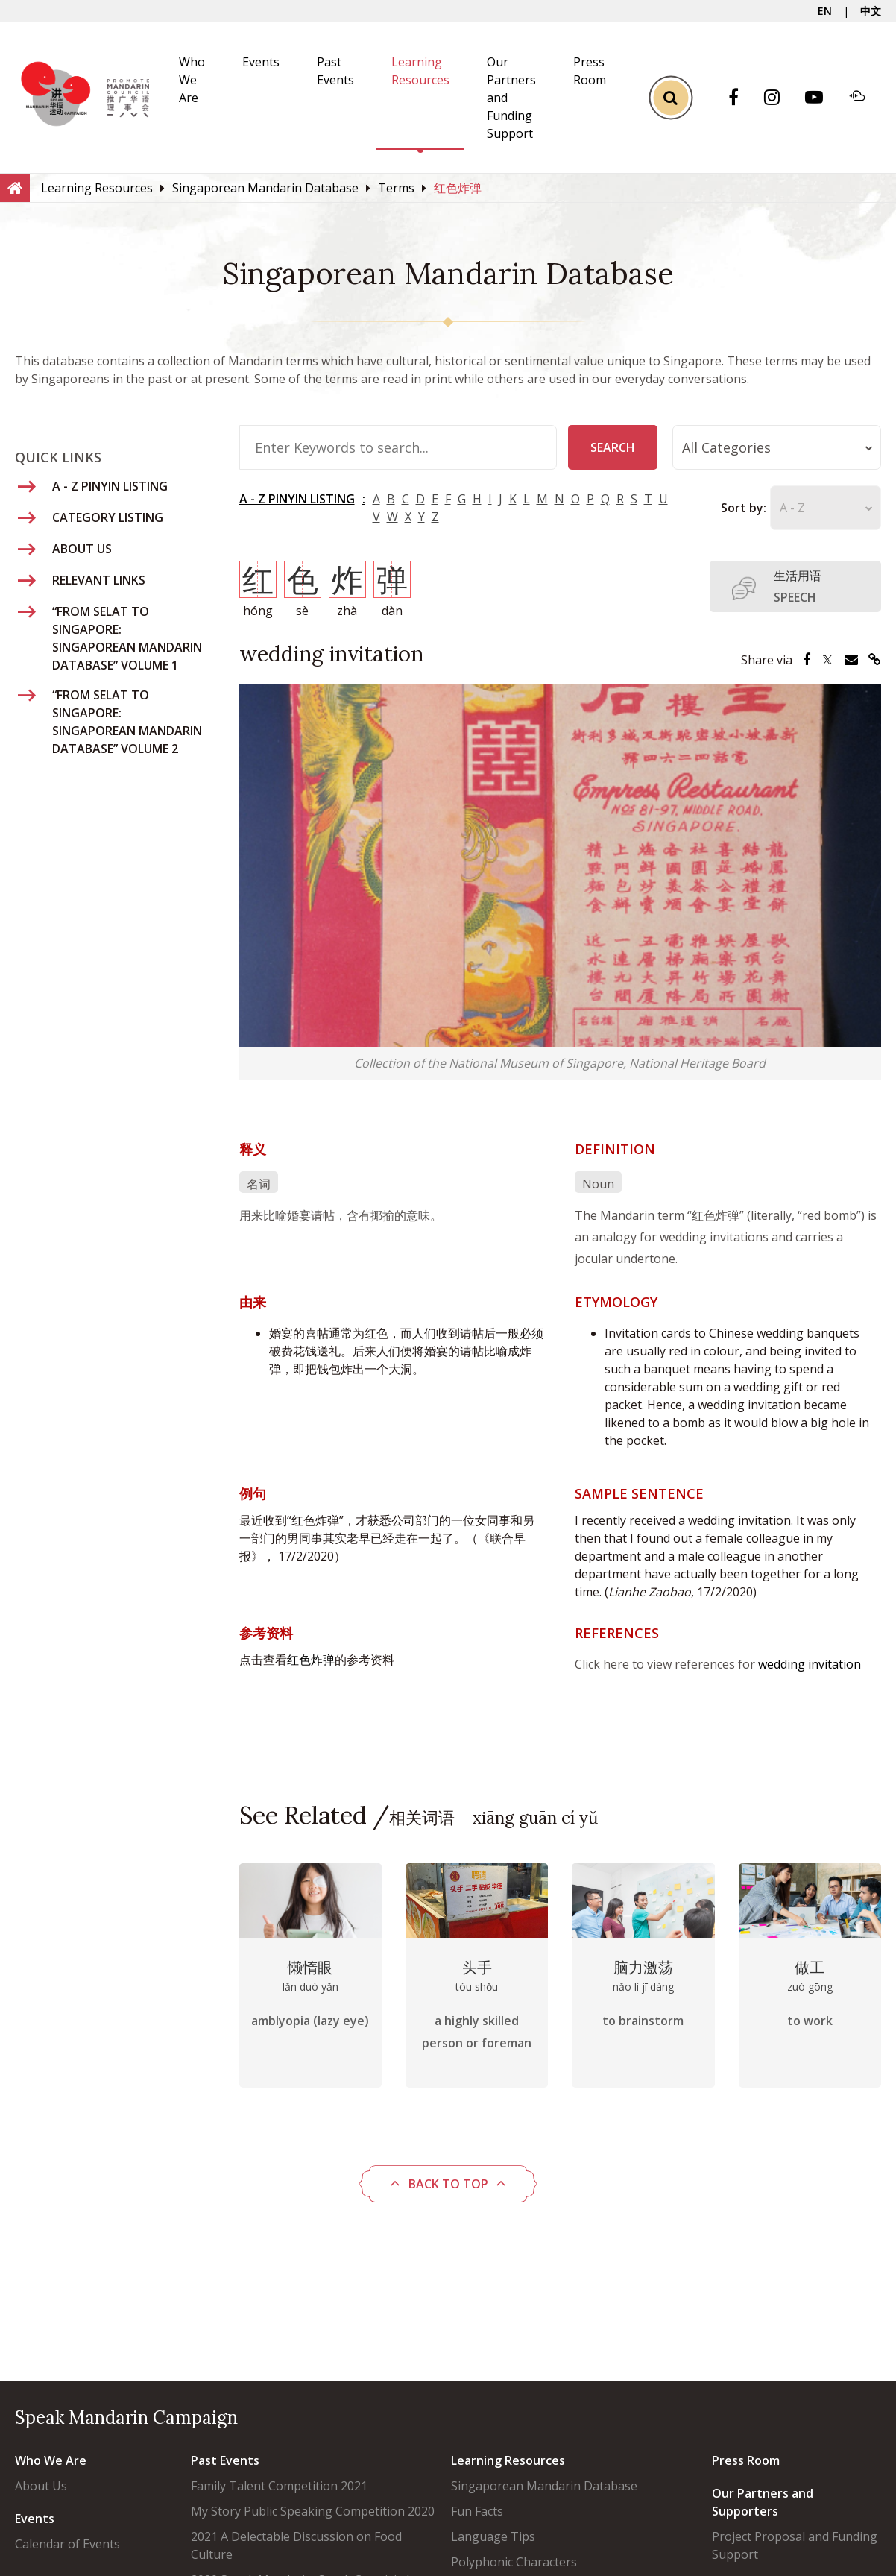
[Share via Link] (874, 660)
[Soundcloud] (864, 97)
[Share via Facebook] (806, 660)
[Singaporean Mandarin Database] (265, 188)
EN (825, 11)
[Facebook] (741, 98)
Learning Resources (508, 2460)
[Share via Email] (851, 660)
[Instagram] (779, 98)
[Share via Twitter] (827, 660)
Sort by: (743, 508)
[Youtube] (821, 98)
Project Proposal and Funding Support (794, 2545)
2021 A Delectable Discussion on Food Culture (296, 2545)
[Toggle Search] (670, 98)
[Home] (15, 187)
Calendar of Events (67, 2544)
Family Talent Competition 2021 (279, 2486)
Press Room (746, 2460)
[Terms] (396, 188)
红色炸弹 (311, 1659)
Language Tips (493, 2536)
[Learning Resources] (97, 188)
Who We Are (192, 80)
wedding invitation (809, 1664)
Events (261, 62)
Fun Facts (477, 2511)
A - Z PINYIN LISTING (297, 499)
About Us (41, 2486)
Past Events (225, 2460)
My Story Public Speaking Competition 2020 (313, 2511)
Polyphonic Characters (514, 2562)
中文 (870, 11)
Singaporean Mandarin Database (544, 2486)
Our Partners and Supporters (762, 2502)
